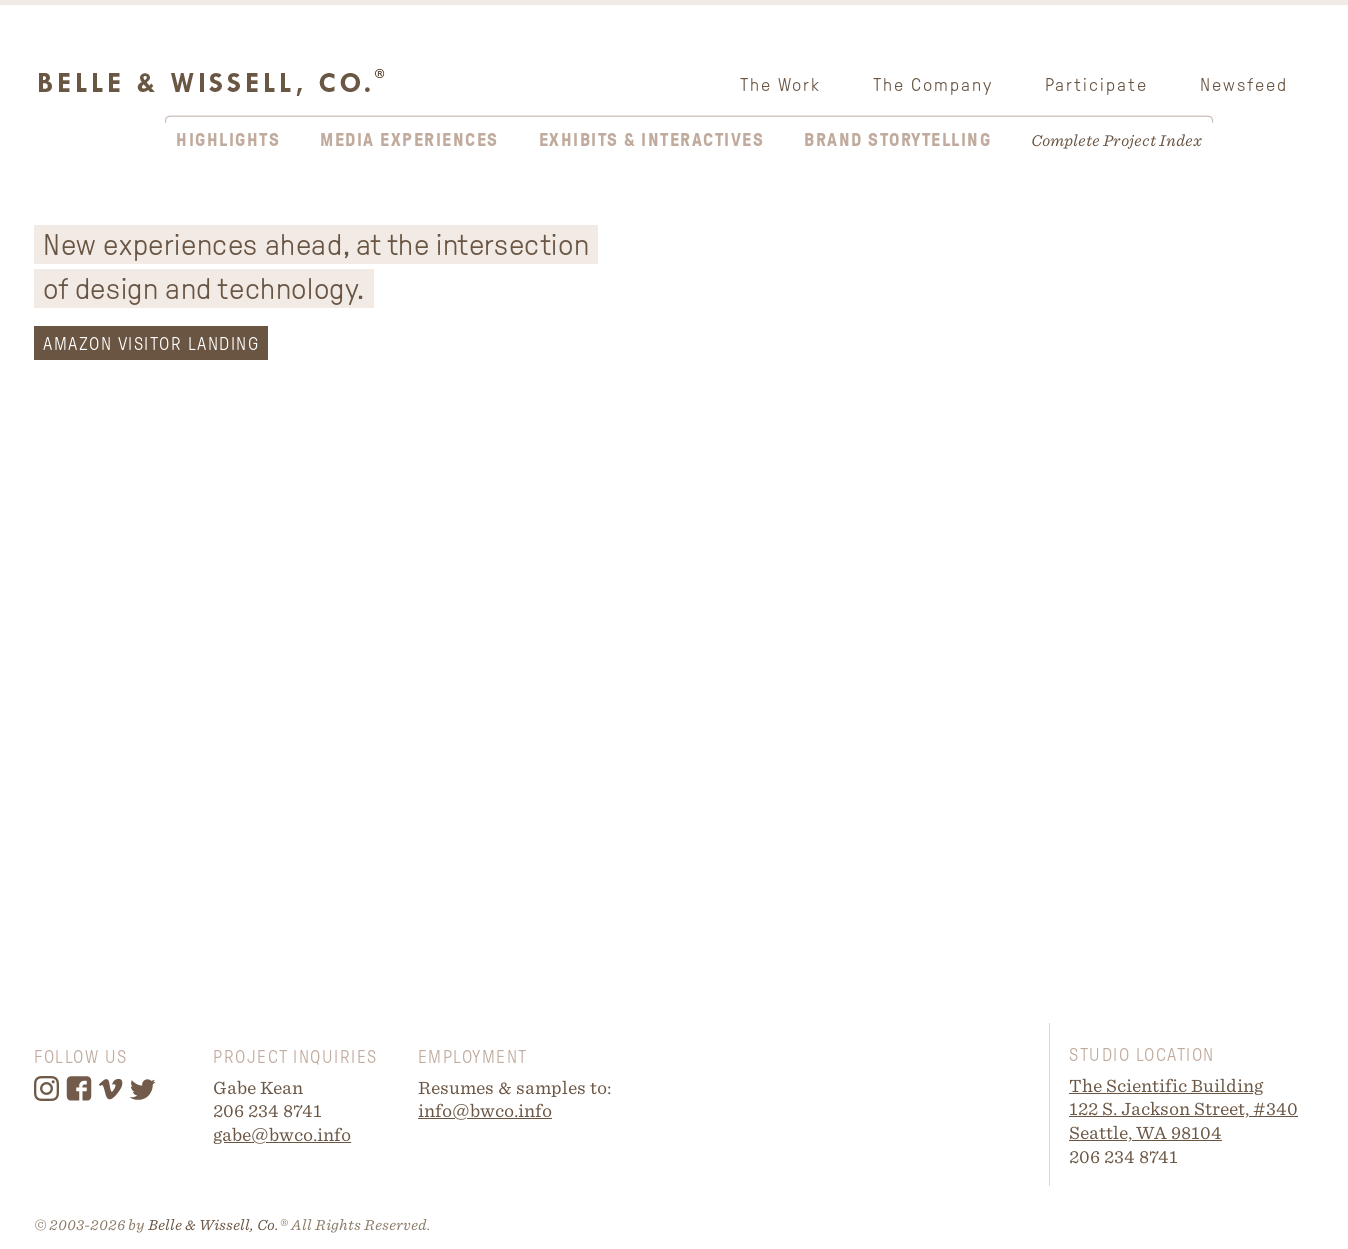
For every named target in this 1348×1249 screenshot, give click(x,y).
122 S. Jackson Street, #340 (1183, 1108)
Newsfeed (1244, 85)
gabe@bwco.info (282, 1134)
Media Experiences (409, 140)
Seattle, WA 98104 (1145, 1132)
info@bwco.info (485, 1110)
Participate (1096, 85)
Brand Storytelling (897, 140)
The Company (933, 85)
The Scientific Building (1166, 1085)
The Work (780, 85)
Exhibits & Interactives (652, 140)
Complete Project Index (1116, 140)
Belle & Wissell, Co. (213, 1225)
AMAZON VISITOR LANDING (151, 344)
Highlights (228, 140)
